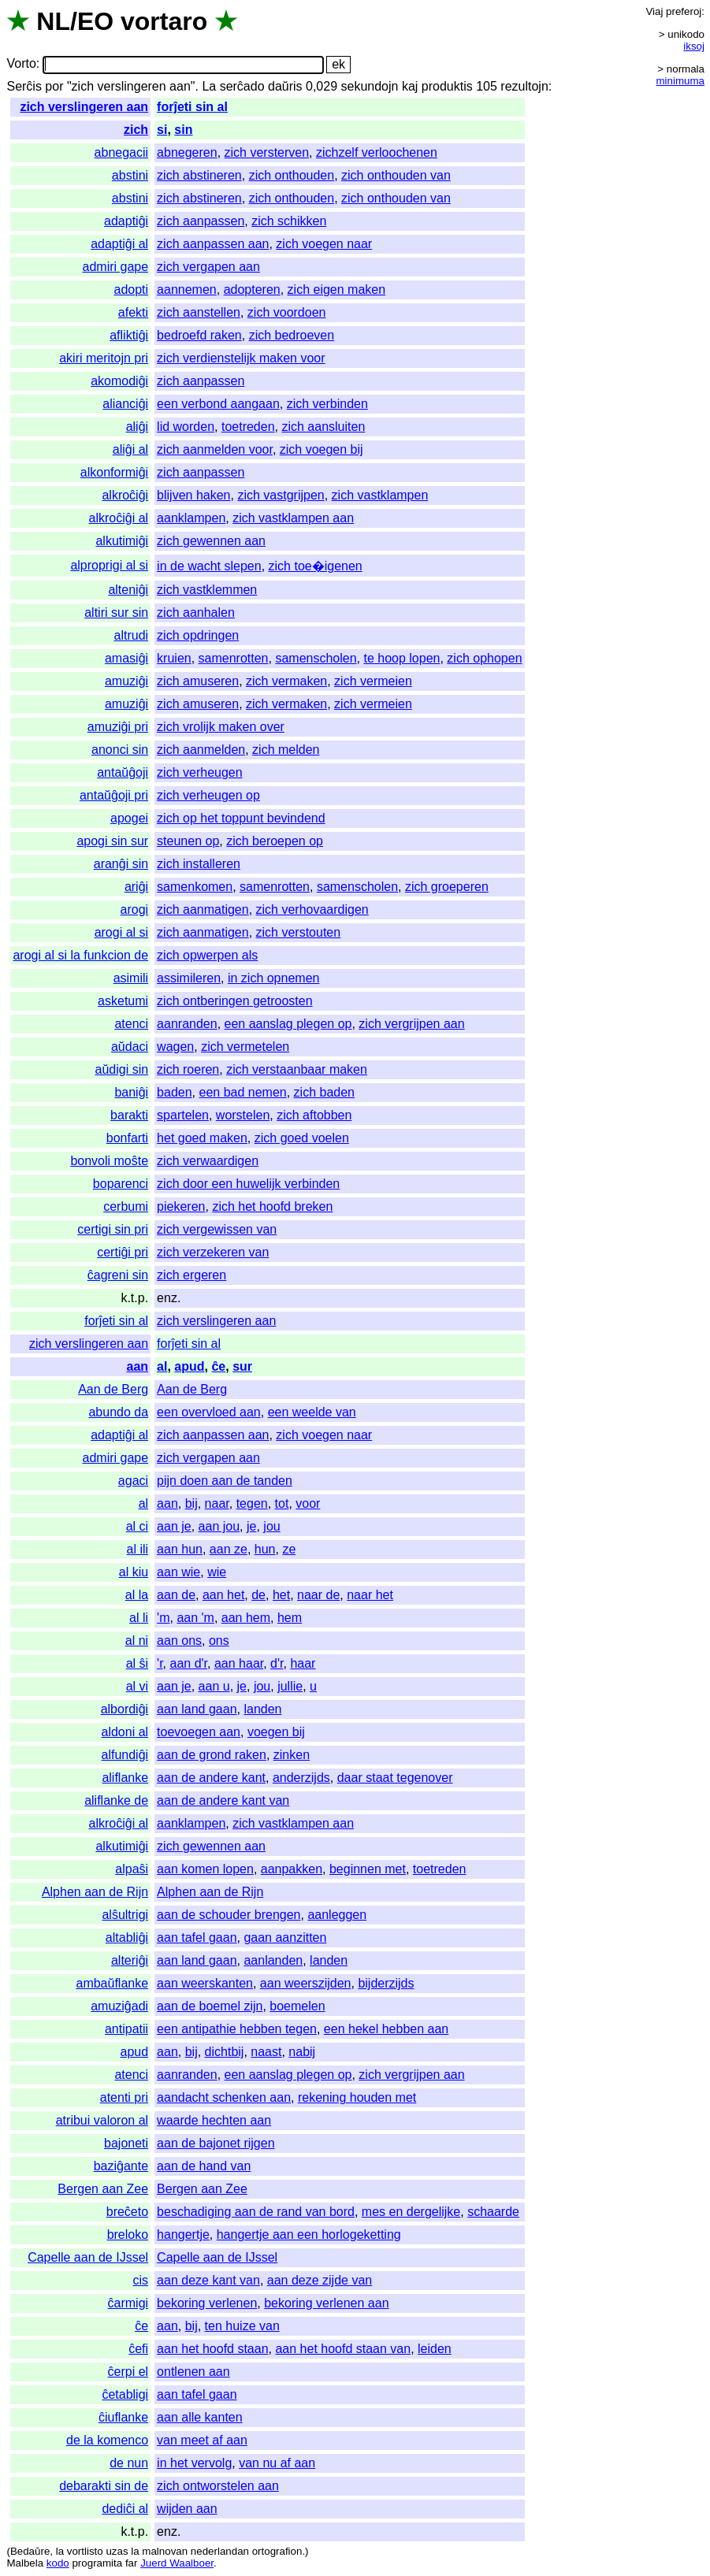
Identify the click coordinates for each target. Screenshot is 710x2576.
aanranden (187, 1023)
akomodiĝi (119, 381)
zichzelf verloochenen (376, 152)
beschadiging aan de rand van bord (256, 2211)
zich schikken (288, 221)
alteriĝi (129, 1960)
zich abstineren (199, 175)
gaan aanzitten (284, 1937)
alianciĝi (125, 403)
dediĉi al (125, 2508)
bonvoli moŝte (109, 1160)
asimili (130, 978)
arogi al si (121, 932)
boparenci (120, 1183)
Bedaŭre (30, 2551)
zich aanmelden (201, 749)
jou (271, 1526)
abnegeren (187, 152)
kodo (57, 2563)
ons (219, 1640)
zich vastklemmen (207, 589)
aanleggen (336, 1914)
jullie (290, 1686)
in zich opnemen (274, 978)
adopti (131, 289)
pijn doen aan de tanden (224, 1480)
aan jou (219, 1526)
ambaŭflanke (112, 1983)
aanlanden (273, 1960)
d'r (276, 1663)
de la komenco (107, 2440)
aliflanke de (116, 1800)
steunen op (188, 841)
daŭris (285, 86)
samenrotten (234, 658)
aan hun (180, 1549)
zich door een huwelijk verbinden (248, 1183)
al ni (136, 1640)
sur (242, 1366)
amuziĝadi (119, 2006)
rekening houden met (357, 2097)
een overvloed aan (209, 1412)
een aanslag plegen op (288, 1023)
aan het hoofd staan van (343, 2348)
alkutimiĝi (121, 540)
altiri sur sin (116, 612)
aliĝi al (130, 449)
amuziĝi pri (117, 726)
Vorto (20, 64)
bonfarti (127, 1138)
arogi (135, 909)
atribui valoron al (102, 2120)
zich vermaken (286, 681)
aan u (214, 1686)
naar (217, 1503)
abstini (130, 175)
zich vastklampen (380, 495)
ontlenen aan (193, 2371)
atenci (131, 1023)
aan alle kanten (200, 2417)
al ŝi (137, 1663)
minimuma (680, 81)
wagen (175, 1046)
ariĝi (136, 886)
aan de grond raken (211, 1754)
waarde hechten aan (214, 2120)
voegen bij (276, 1732)
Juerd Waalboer (177, 2563)
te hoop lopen (401, 658)
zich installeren (198, 863)
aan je (174, 1526)
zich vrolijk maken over (220, 726)
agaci (133, 1480)
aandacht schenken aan (224, 2097)
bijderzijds (386, 1983)
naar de (318, 1595)
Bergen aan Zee (103, 2189)
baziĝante (121, 2166)
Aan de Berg (113, 1389)
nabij (301, 2051)
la (60, 2551)
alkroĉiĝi (125, 495)
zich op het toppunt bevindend (241, 818)
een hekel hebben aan (386, 2029)
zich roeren (188, 1069)
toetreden (248, 426)
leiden (435, 2348)
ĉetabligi (125, 2394)
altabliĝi (127, 1937)
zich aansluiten (323, 426)
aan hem (245, 1617)
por (54, 86)
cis (141, 2280)
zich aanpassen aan (213, 244)
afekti (133, 312)
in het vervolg (194, 2463)
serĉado (242, 86)
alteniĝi (128, 589)
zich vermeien (373, 681)
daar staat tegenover (395, 1777)
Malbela (24, 2563)
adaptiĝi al (119, 244)
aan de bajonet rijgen (215, 2143)
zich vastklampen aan (293, 518)
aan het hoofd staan (212, 2348)
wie (216, 1572)
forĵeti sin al (192, 106)
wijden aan (187, 2508)
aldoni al (125, 1732)
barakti (129, 1115)
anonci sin (119, 749)
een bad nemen (243, 1092)
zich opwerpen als (207, 955)
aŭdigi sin (122, 1069)
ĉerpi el (128, 2371)
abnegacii (122, 152)
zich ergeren (191, 1275)
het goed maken (202, 1138)
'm (163, 1617)
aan (138, 1366)
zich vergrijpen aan (411, 1023)
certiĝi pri (122, 1252)
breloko (127, 2234)
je (251, 1526)
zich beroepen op (274, 841)
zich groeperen (447, 886)
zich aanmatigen (203, 909)
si (162, 129)
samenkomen (194, 886)
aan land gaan (196, 1709)
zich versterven (267, 152)
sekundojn (370, 86)
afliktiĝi (129, 335)
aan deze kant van (208, 2280)
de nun (129, 2463)
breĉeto (127, 2211)
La (209, 86)
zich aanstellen (198, 312)
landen (262, 1709)
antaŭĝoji (122, 772)
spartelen (183, 1115)
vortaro (164, 21)
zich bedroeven (292, 335)
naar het (370, 1595)
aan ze (228, 1549)
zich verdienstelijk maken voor (241, 358)
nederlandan (220, 2551)
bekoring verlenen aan (326, 2303)
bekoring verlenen (207, 2303)
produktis (447, 86)
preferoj (683, 11)
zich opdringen (198, 635)
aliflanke (125, 1777)
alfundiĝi (125, 1754)
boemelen (297, 2006)
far (131, 2563)
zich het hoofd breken (272, 1206)
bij (191, 1503)
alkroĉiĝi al (119, 518)
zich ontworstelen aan (218, 2485)
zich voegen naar (324, 244)
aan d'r (189, 1663)
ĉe (218, 1366)
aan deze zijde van (319, 2280)
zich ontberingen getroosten (234, 1001)
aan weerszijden (305, 1983)
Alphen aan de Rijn (95, 1892)
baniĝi (131, 1092)
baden (174, 1092)
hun (265, 1549)
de (258, 1595)
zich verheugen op (208, 795)
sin (183, 129)
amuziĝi (126, 681)
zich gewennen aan (211, 540)
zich (136, 129)
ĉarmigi (128, 2303)
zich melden (285, 749)
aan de (176, 1595)
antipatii (126, 2029)
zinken (291, 1754)
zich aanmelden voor (215, 449)
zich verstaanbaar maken (296, 1069)
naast (266, 2051)
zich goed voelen (302, 1138)
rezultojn (524, 86)
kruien (174, 658)
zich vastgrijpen (280, 495)
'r (160, 1663)
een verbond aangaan (218, 403)
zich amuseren (198, 681)
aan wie (178, 1572)
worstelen (243, 1115)
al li (138, 1617)
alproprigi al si (109, 565)
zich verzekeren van (213, 1252)
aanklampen (191, 518)
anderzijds (301, 1777)
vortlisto (85, 2551)
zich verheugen (200, 772)
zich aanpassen (200, 221)
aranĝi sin (121, 863)
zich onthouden (292, 175)
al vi (137, 1686)
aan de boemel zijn (209, 2006)
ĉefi (138, 2348)
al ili (138, 1549)
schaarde (493, 2211)
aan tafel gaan (196, 1937)
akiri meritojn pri (103, 358)
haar (302, 1663)
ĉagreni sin (117, 1275)
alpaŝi (131, 1869)
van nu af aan (277, 2463)
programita (97, 2563)
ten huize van (242, 2326)
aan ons (179, 1640)
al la (136, 1595)
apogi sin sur (112, 841)
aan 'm (195, 1617)
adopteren (252, 289)
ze (289, 1549)
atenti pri (124, 2097)
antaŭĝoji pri (114, 795)
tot (282, 1503)
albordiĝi (124, 1709)
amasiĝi (126, 658)
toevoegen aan (198, 1732)
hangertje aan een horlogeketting (309, 2234)
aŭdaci (129, 1046)
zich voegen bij (321, 449)
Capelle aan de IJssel (88, 2257)
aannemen (187, 289)
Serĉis (23, 86)
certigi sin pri (112, 1229)
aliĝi (137, 426)
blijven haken (193, 495)
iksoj (693, 46)
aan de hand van (204, 2166)
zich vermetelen (245, 1046)
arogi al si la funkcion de (80, 955)
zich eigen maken (337, 289)
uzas (117, 2551)
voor (308, 1503)
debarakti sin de (103, 2485)
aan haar (238, 1663)
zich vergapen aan (208, 266)
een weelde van (312, 1412)
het (281, 1595)
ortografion (277, 2551)
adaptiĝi (126, 221)
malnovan (165, 2551)
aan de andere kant (211, 1777)
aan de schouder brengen (228, 1914)
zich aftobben (314, 1115)
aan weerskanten (205, 1983)
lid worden (185, 426)
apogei (129, 818)
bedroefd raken (199, 335)
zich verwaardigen (207, 1160)
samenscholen (315, 658)
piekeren (181, 1206)
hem (289, 1617)
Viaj (654, 11)
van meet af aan (202, 2440)
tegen (252, 1503)
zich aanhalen (196, 612)
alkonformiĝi (114, 472)
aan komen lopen (205, 1869)
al (162, 1366)
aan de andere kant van (223, 1800)
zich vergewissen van (217, 1229)
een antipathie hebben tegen (237, 2029)
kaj (410, 86)
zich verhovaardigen (312, 909)
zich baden (324, 1092)
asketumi (123, 1001)
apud (189, 1366)
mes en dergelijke (411, 2211)
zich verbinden (327, 403)
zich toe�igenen (315, 566)
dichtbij (224, 2051)
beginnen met (367, 1869)
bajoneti (126, 2143)
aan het (223, 1595)
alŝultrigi (125, 1914)
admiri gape (116, 266)
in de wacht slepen (209, 566)
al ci (137, 1526)
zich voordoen (286, 312)
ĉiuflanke (123, 2417)
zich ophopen (484, 658)
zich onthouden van (396, 175)
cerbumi (125, 1206)
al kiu (133, 1572)
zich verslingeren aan (84, 106)
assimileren (189, 978)
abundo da (118, 1412)
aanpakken (291, 1869)
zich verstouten (298, 932)
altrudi (131, 635)
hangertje (183, 2234)
